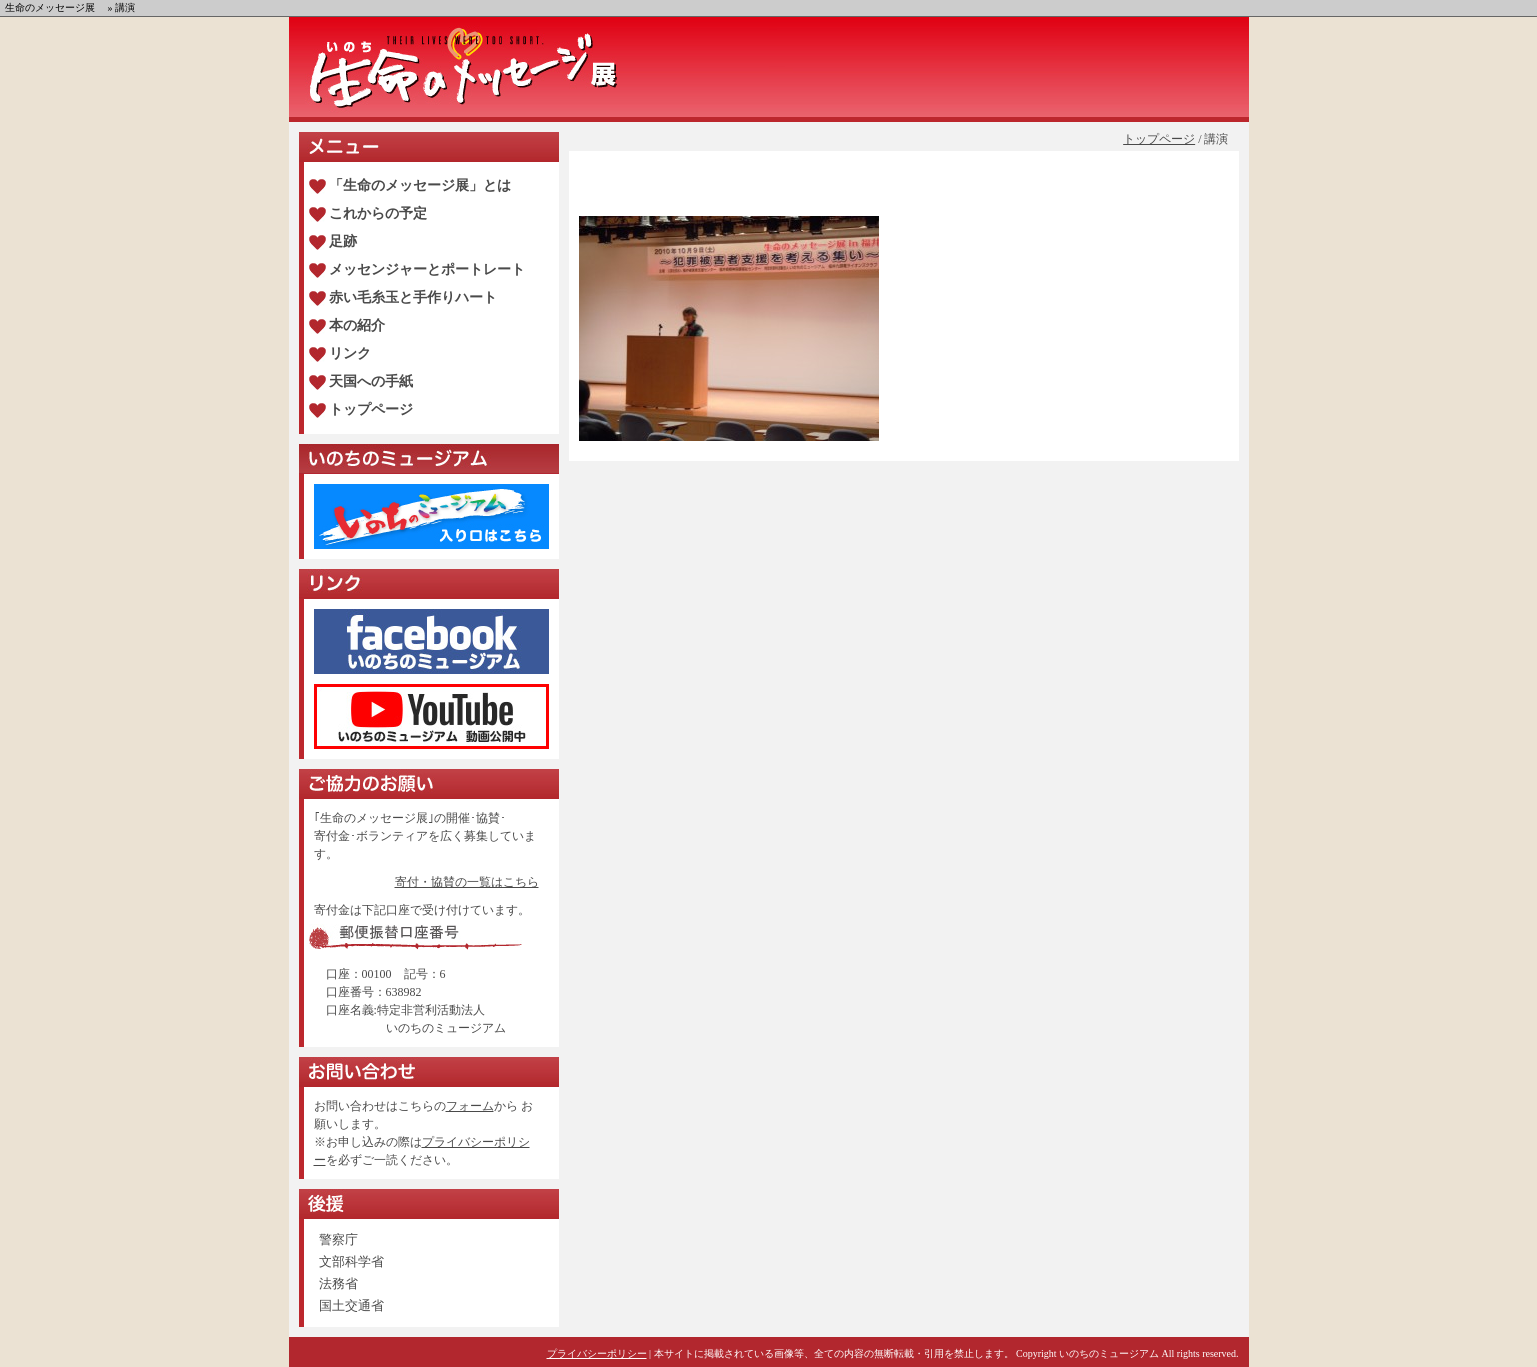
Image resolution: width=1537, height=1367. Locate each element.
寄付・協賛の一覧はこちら (467, 882)
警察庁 (338, 1239)
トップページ (1159, 139)
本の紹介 (357, 325)
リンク (350, 353)
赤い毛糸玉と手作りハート (413, 297)
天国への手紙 (371, 381)
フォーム (470, 1106)
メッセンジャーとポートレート (427, 269)
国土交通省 (351, 1305)
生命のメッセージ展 (50, 7)
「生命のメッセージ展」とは (420, 185)
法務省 (338, 1283)
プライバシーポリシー (597, 1353)
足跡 (343, 241)
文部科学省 (351, 1261)
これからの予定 (378, 213)
